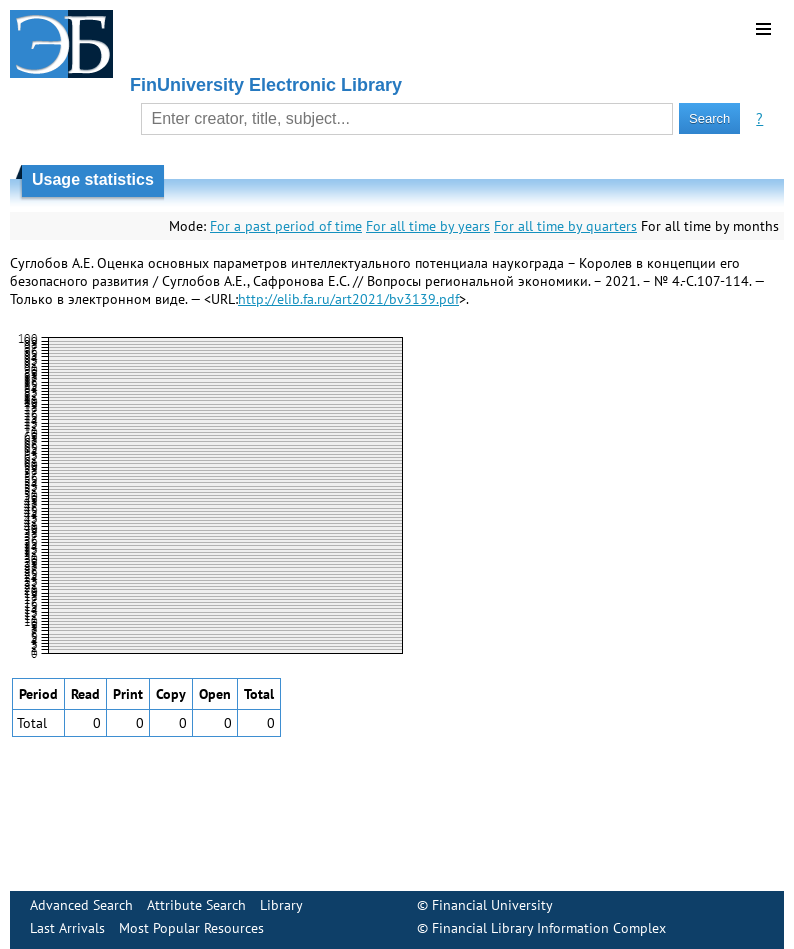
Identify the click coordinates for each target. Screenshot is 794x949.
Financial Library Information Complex (549, 928)
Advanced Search (81, 905)
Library (281, 905)
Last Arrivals (67, 928)
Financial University (492, 905)
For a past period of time (286, 226)
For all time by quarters (565, 226)
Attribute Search (196, 905)
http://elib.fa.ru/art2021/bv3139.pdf (348, 299)
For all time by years (428, 226)
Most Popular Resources (191, 928)
